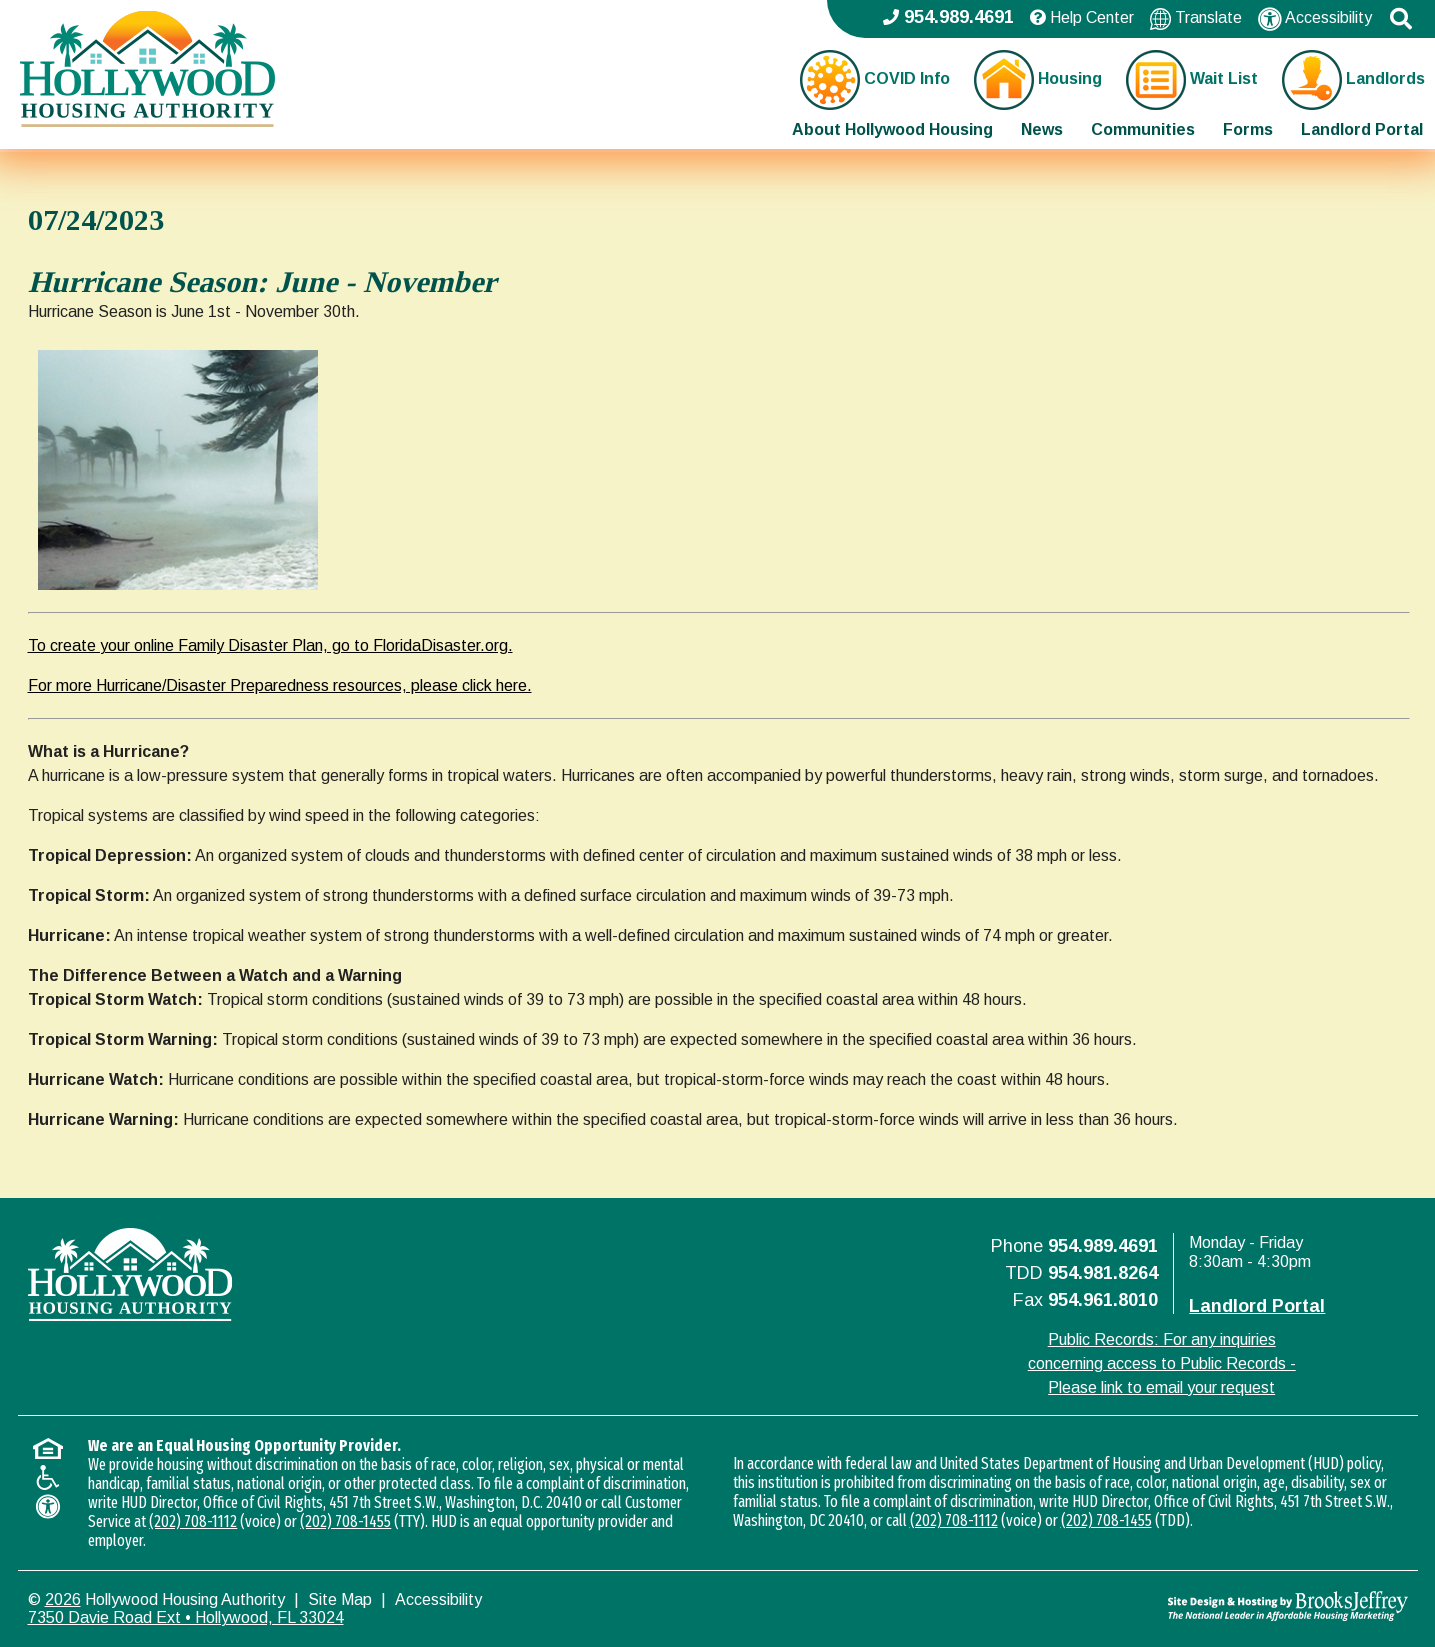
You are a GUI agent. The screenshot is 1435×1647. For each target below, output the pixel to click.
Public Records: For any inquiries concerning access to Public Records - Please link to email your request (1162, 1363)
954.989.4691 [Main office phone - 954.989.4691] (948, 17)
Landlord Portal (1362, 129)
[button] (1401, 19)
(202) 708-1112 (193, 1521)
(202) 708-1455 (345, 1521)
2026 (63, 1599)
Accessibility (1315, 19)
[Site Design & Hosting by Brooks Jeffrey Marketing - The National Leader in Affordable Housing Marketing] (1235, 1606)
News (1042, 129)
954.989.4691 (1103, 1246)
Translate (1196, 18)
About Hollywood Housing (892, 129)
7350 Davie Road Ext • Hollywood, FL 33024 (186, 1617)
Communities (1143, 129)
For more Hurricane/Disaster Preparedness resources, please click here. (280, 685)
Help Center (1082, 17)
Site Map (340, 1599)
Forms (1248, 129)
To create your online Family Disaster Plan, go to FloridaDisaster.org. (270, 645)
